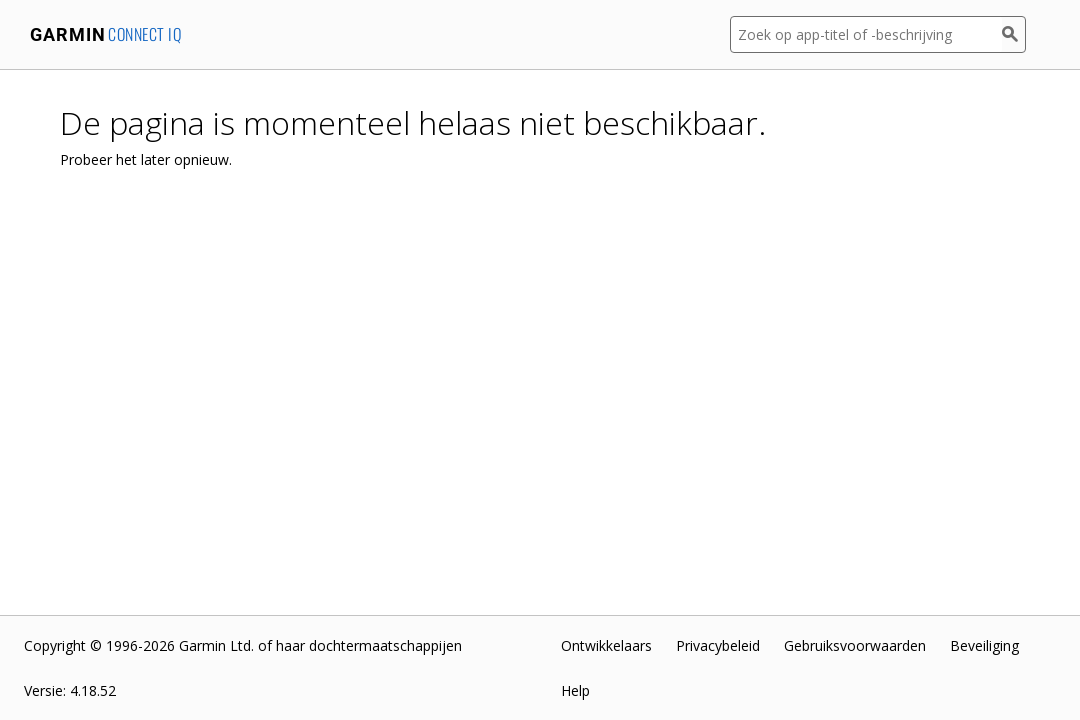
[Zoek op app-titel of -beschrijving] (866, 34)
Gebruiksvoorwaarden (855, 645)
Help (575, 690)
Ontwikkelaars (606, 645)
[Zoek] (1014, 34)
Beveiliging (984, 645)
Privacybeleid (718, 645)
